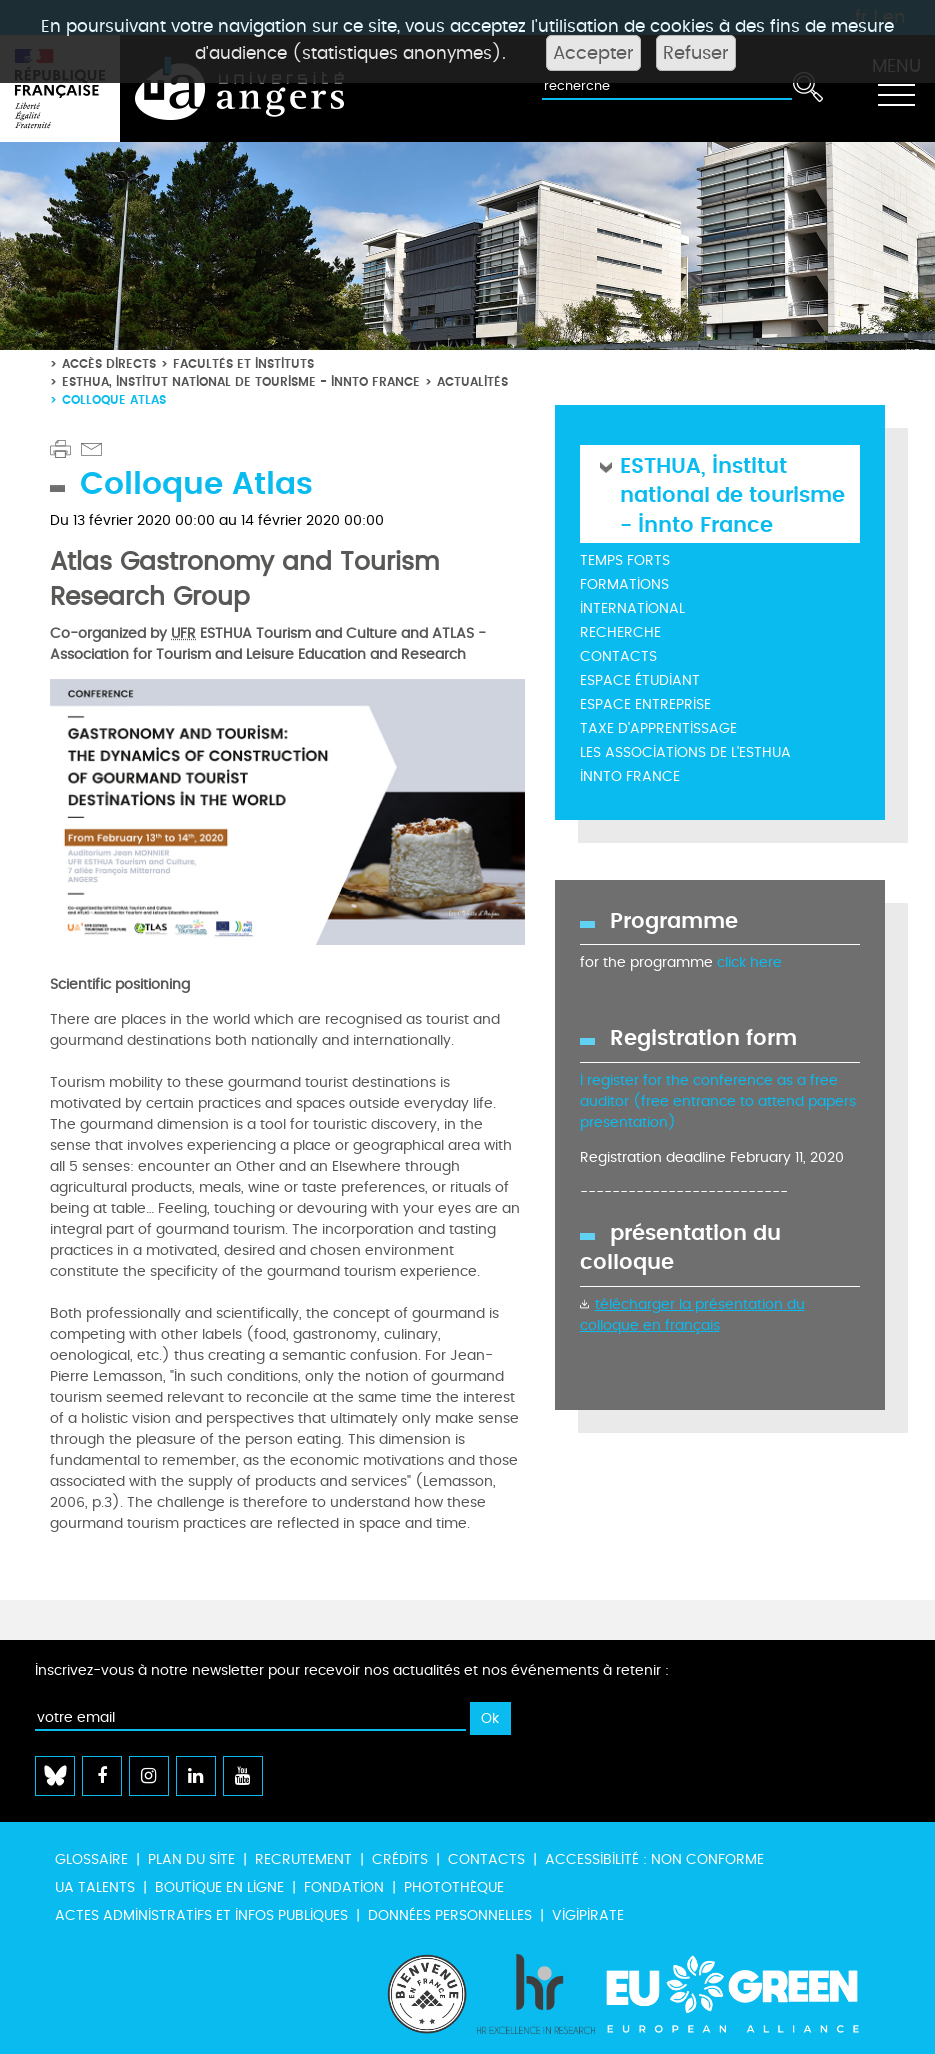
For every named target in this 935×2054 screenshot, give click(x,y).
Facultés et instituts (243, 363)
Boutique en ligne (219, 1887)
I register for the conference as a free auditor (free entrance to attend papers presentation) (718, 1101)
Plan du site (191, 1859)
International (632, 608)
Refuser (696, 53)
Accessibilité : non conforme (654, 1859)
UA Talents (95, 1887)
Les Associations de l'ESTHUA (685, 752)
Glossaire (91, 1859)
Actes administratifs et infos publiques (201, 1915)
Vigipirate (588, 1915)
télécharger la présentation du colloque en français (692, 1315)
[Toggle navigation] (896, 89)
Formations (624, 584)
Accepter (593, 53)
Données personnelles (450, 1915)
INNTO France (630, 776)
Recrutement (303, 1859)
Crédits (400, 1859)
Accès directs (109, 363)
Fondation (344, 1887)
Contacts (618, 656)
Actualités (472, 381)
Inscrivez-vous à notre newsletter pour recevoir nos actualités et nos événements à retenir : (352, 1670)
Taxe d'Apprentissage (658, 728)
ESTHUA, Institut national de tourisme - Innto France (241, 381)
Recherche (620, 632)
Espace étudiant (640, 680)
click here (749, 962)
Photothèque (454, 1887)
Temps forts (625, 560)
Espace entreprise (645, 704)
